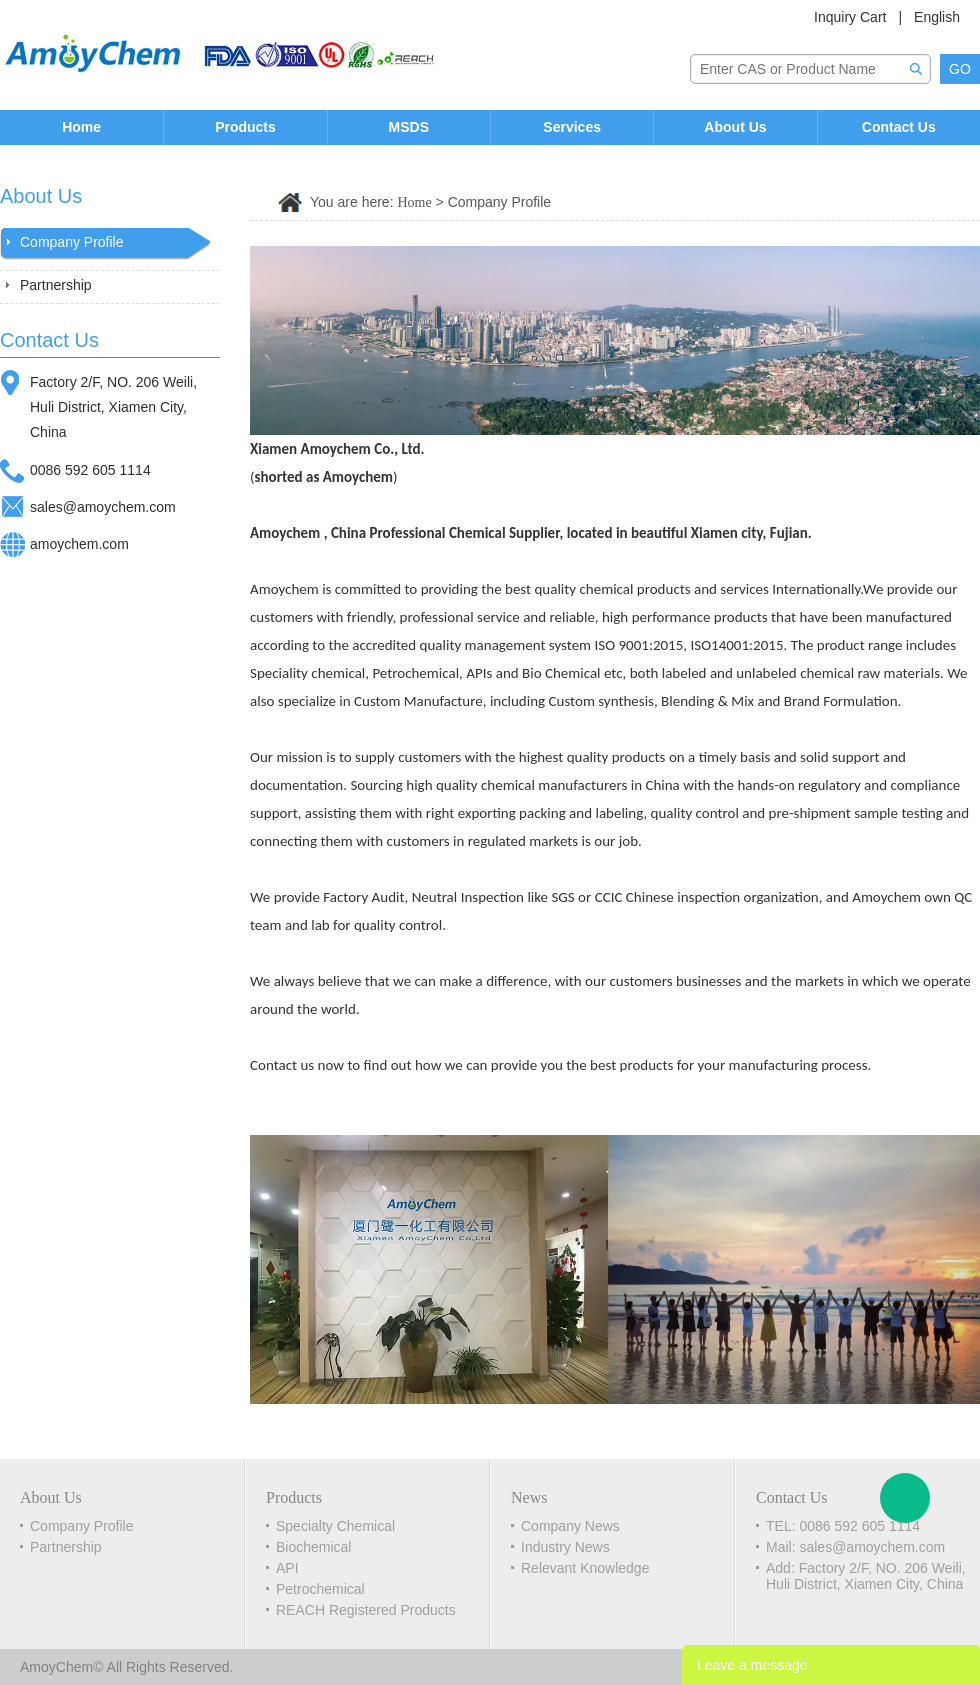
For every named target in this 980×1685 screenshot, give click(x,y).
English (937, 17)
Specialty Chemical (335, 1526)
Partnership (56, 285)
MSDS (409, 127)
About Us (735, 127)
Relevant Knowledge (585, 1568)
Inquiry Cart (850, 17)
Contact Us (899, 127)
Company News (570, 1526)
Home (81, 127)
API (287, 1568)
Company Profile (72, 242)
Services (572, 127)
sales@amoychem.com (103, 507)
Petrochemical (320, 1589)
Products (245, 127)
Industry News (565, 1547)
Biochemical (313, 1547)
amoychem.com (79, 544)
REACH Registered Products (366, 1610)
